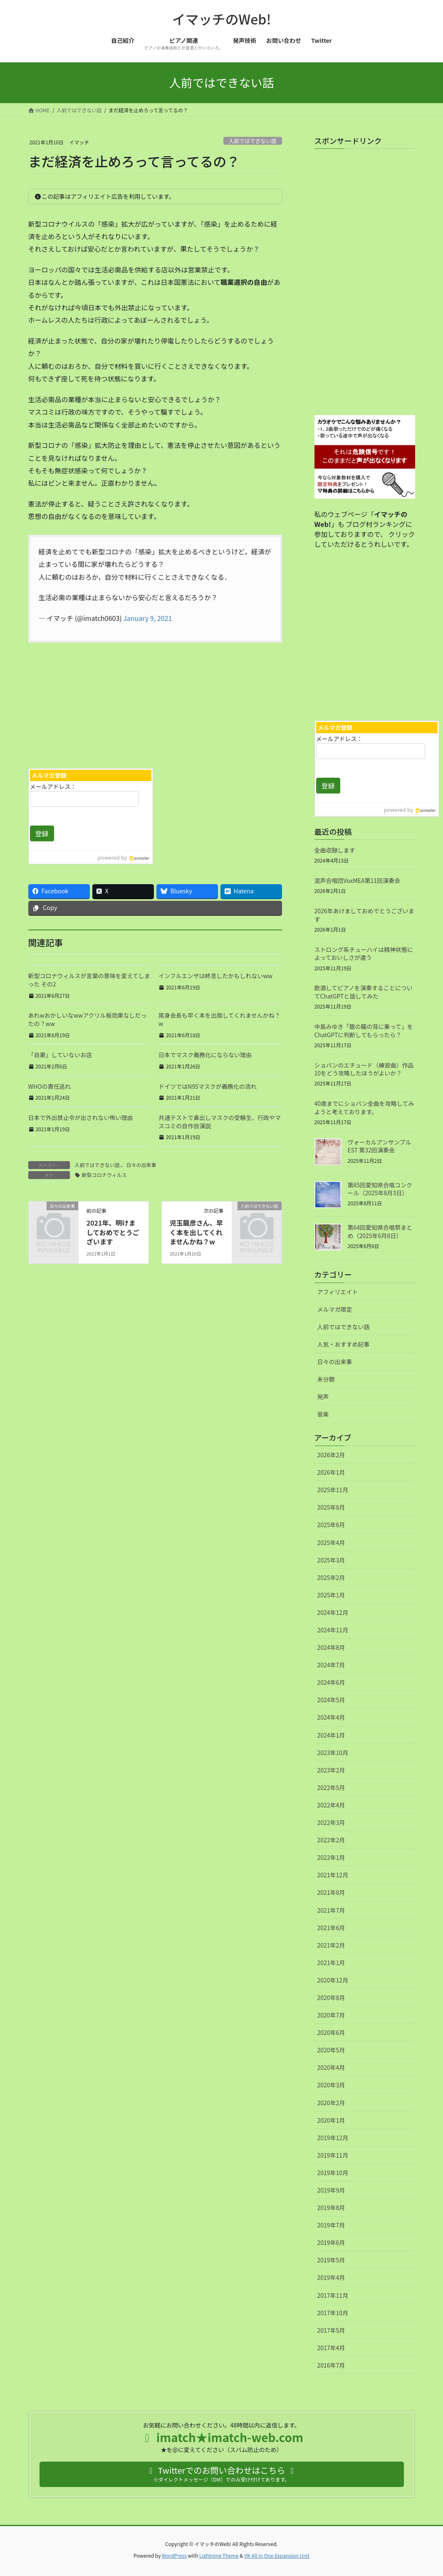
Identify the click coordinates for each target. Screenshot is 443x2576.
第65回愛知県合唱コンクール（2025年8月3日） (380, 1189)
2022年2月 (331, 1840)
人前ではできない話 (253, 141)
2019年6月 (331, 2242)
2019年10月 (333, 2172)
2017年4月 (331, 2348)
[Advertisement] (88, 703)
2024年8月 (331, 1647)
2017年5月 (331, 2330)
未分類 (326, 1379)
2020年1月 (331, 2120)
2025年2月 (331, 1577)
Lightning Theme (219, 2555)
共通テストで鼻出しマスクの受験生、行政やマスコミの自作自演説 (219, 1121)
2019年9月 (331, 2190)
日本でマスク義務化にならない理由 (205, 1055)
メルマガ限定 (334, 1309)
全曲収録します (334, 850)
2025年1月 (331, 1595)
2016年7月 (331, 2365)
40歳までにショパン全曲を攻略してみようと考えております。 (364, 1107)
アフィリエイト (337, 1292)
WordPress (174, 2555)
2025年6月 (331, 1524)
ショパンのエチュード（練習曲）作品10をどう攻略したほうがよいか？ (364, 1069)
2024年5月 (331, 1700)
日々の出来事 (141, 1164)
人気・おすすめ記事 (343, 1344)
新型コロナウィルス (104, 1174)
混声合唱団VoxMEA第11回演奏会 (357, 880)
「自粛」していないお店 (60, 1055)
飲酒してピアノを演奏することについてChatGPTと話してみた (363, 992)
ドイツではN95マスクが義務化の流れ (207, 1086)
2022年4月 (331, 1805)
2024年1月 (331, 1735)
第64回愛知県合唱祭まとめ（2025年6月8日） (380, 1231)
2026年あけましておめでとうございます (364, 915)
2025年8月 (331, 1507)
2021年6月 (331, 1927)
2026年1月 (331, 1472)
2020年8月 (331, 1997)
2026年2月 (331, 1455)
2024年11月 (333, 1630)
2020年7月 (331, 2015)
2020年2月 (331, 2103)
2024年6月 (331, 1682)
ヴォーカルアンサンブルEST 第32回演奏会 (379, 1146)
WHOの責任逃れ (49, 1086)
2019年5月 (331, 2260)
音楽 (323, 1414)
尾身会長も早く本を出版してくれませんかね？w (219, 1019)
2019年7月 (331, 2225)
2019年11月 (333, 2155)
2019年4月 (331, 2277)
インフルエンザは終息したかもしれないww (215, 976)
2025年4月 (331, 1542)
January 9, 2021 (147, 618)
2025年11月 (333, 1490)
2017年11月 (333, 2295)
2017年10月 (333, 2313)
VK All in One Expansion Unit (276, 2555)
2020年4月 (331, 2067)
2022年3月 (331, 1822)
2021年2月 (331, 1945)
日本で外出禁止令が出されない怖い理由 (80, 1117)
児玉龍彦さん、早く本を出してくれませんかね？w (196, 1232)
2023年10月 (333, 1752)
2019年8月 (331, 2207)
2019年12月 (333, 2137)
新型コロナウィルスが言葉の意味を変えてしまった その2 (89, 980)
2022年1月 (331, 1857)
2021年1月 (331, 1962)
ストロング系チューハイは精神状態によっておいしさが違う (363, 953)
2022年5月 (331, 1787)
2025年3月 (331, 1560)
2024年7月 (331, 1665)
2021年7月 (331, 1910)
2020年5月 (331, 2050)
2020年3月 (331, 2085)
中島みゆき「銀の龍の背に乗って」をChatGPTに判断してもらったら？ (363, 1030)
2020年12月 (333, 1980)
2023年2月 (331, 1770)
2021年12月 (333, 1875)
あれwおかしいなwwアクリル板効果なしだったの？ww (87, 1019)
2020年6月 (331, 2032)
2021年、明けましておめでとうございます (113, 1232)
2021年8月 (331, 1892)
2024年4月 (331, 1717)
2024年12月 (333, 1612)
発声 (323, 1396)
